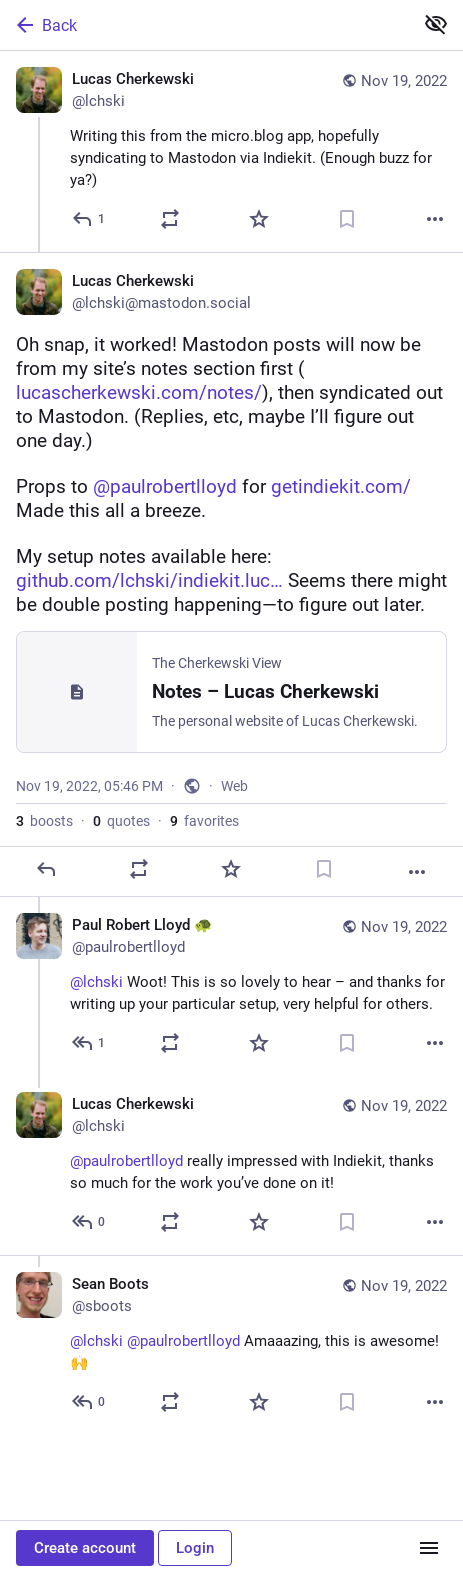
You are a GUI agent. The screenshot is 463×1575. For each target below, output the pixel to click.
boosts (44, 821)
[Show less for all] (436, 24)
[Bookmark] (347, 219)
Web (234, 786)
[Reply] (89, 219)
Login (195, 1548)
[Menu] (429, 1548)
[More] (435, 219)
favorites (204, 821)
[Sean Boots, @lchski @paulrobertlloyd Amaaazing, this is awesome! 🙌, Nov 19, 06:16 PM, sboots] (231, 1345)
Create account (85, 1548)
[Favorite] (259, 219)
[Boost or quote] (170, 219)
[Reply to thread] (89, 1043)
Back (45, 25)
